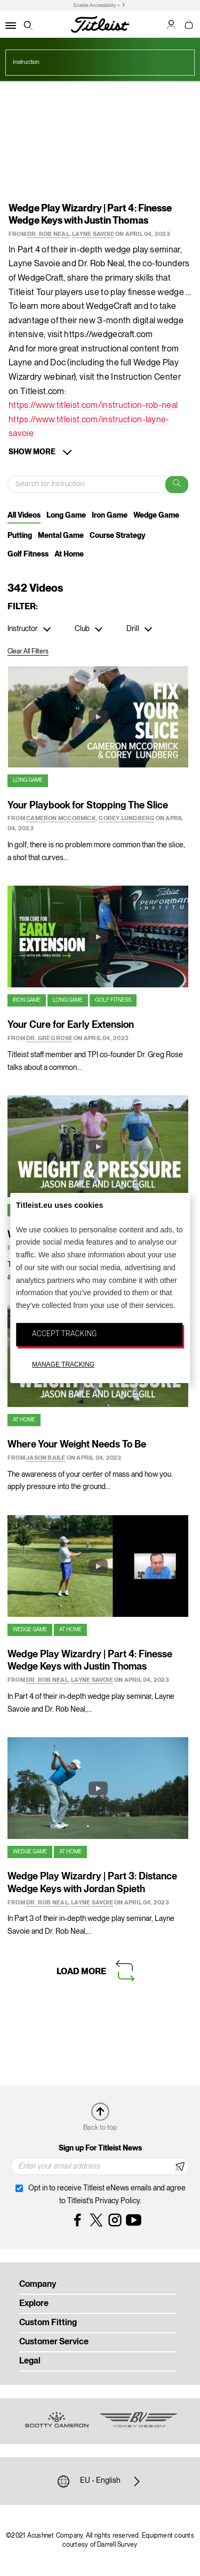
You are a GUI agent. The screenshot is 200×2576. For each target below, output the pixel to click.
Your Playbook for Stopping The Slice (87, 806)
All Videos (24, 515)
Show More (32, 452)
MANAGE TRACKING (63, 1364)
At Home (69, 554)
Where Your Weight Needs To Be (76, 1445)
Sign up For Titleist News (100, 2148)
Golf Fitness (28, 554)
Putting (19, 536)
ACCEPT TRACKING (64, 1333)
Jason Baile (45, 1458)
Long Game (66, 515)
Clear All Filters (28, 652)
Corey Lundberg (126, 818)
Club (82, 629)
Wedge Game (156, 515)
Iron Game (109, 515)
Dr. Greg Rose (49, 1038)
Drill (132, 629)
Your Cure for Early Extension (70, 1025)
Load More (81, 1972)
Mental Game (61, 536)
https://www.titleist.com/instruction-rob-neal (93, 406)
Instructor (22, 629)
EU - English (100, 2481)
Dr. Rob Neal (48, 234)
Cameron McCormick (61, 818)
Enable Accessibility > (97, 5)
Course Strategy (118, 536)
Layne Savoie (93, 234)
